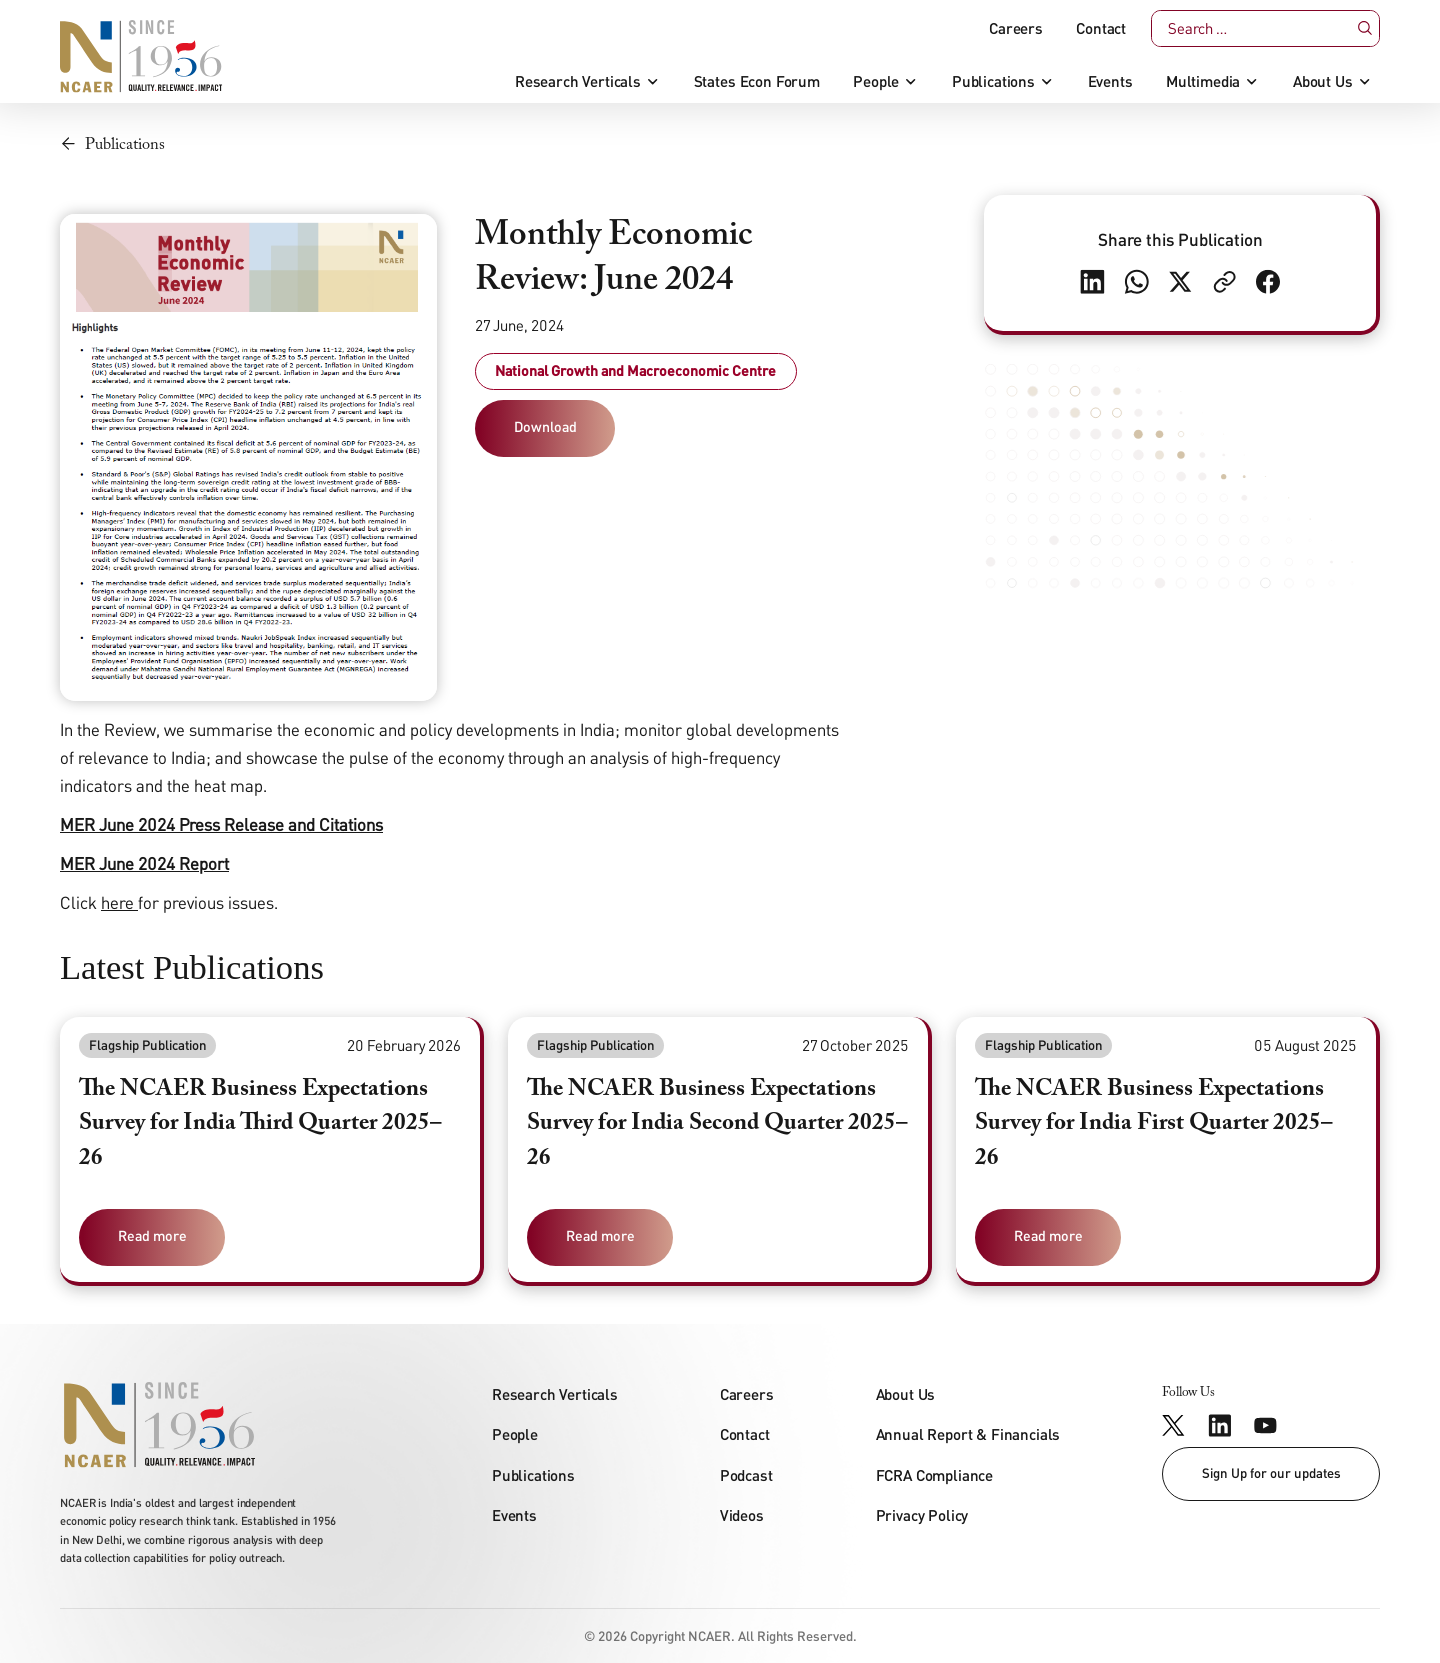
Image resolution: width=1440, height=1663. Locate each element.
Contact (1101, 28)
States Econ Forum (757, 81)
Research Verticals (578, 81)
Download (545, 426)
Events (1110, 81)
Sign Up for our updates (1271, 1473)
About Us (1323, 81)
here (117, 902)
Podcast (746, 1475)
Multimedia (1203, 81)
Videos (742, 1515)
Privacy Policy (922, 1515)
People (876, 81)
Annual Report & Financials (968, 1434)
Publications (993, 81)
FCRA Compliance (935, 1475)
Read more (152, 1235)
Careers (1016, 28)
